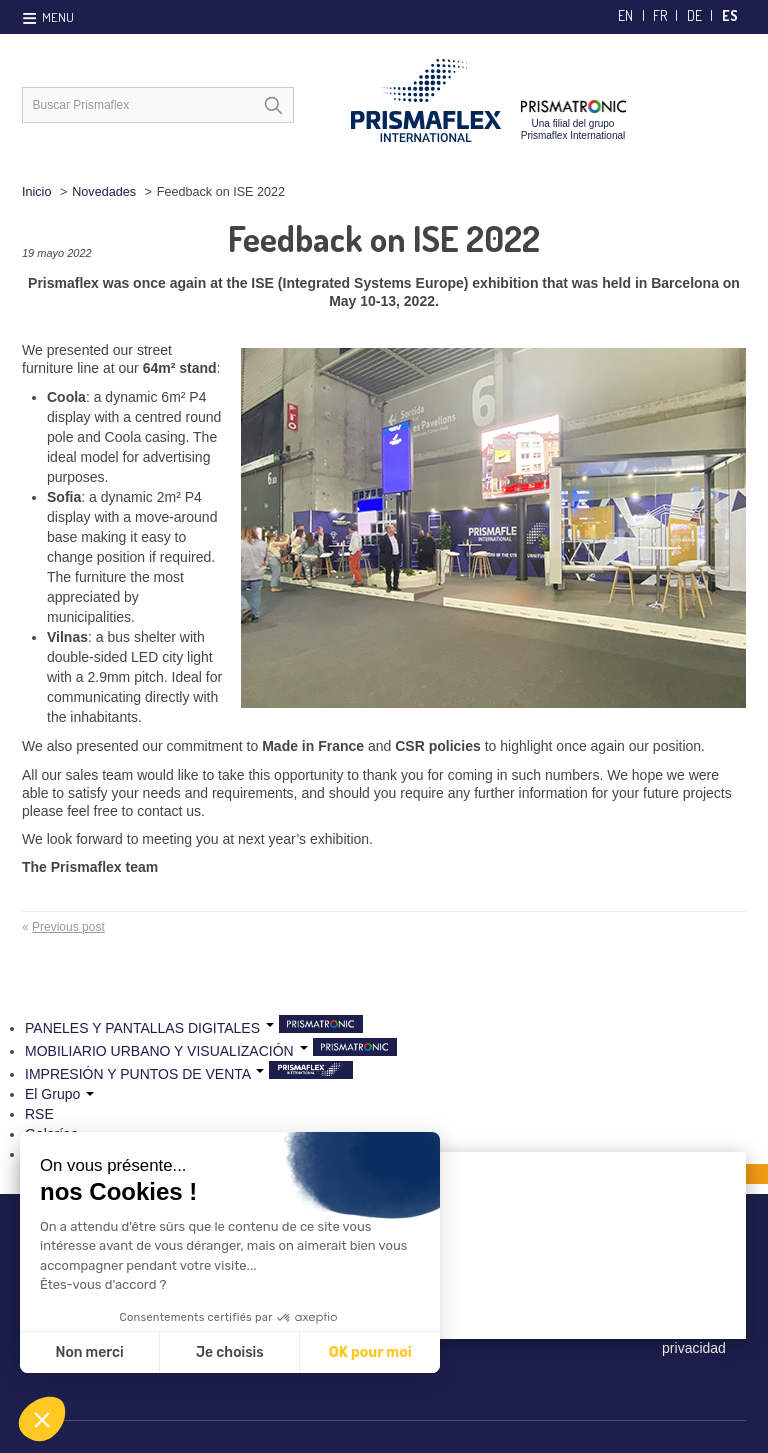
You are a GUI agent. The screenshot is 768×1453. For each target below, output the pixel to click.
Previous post (68, 927)
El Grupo (59, 1094)
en (625, 15)
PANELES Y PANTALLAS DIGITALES (149, 1028)
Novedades (104, 192)
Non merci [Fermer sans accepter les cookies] (89, 1352)
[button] (42, 1419)
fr (660, 15)
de (694, 15)
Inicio (36, 192)
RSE (39, 1114)
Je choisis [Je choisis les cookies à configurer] (230, 1352)
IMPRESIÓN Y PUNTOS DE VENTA (144, 1074)
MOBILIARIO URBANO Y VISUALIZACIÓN (166, 1051)
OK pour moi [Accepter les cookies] (370, 1352)
